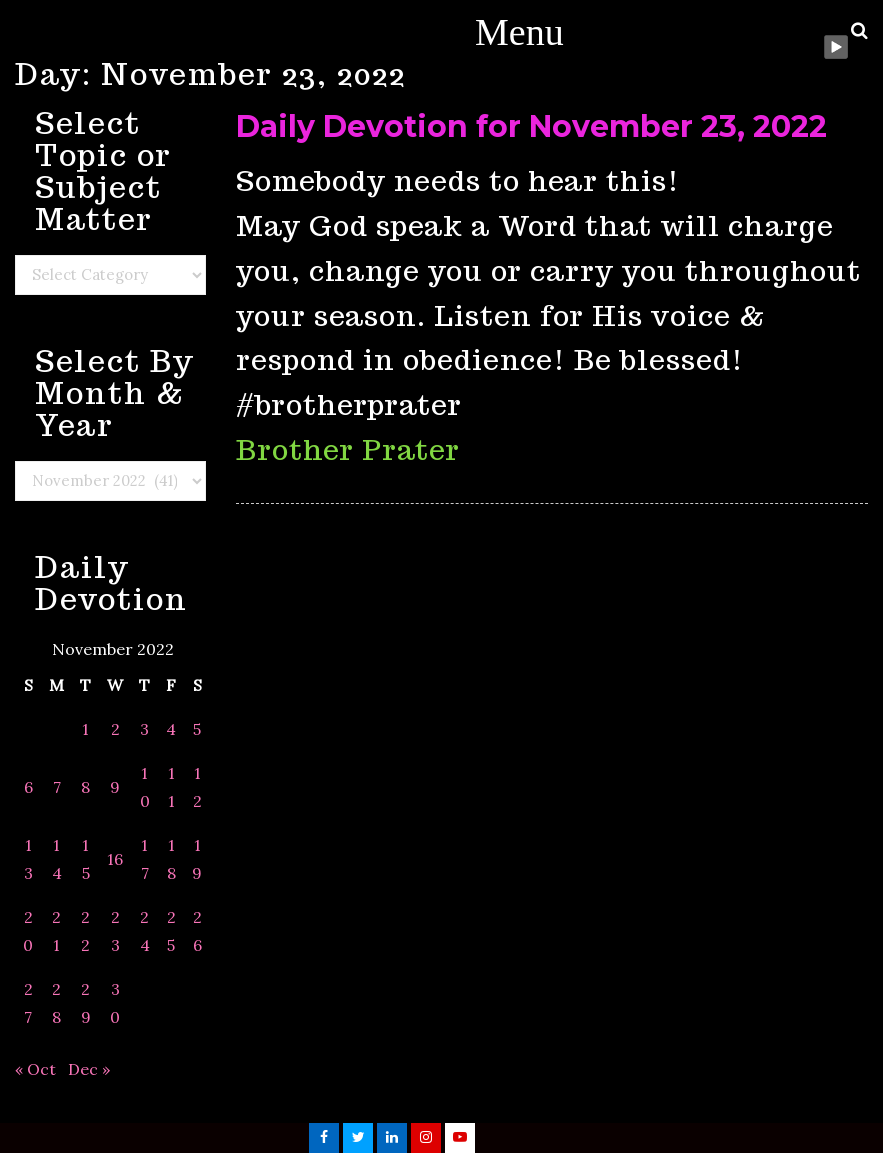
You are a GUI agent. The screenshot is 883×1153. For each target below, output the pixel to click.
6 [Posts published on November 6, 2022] (28, 787)
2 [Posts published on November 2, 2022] (115, 729)
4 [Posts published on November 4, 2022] (171, 729)
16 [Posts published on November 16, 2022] (115, 859)
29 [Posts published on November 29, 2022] (86, 1003)
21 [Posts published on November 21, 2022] (56, 931)
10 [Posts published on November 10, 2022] (145, 787)
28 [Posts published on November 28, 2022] (56, 1003)
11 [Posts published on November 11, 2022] (171, 787)
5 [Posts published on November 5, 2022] (197, 729)
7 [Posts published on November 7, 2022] (57, 787)
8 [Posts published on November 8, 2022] (85, 787)
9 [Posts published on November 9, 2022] (115, 787)
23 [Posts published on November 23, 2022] (115, 931)
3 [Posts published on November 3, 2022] (144, 729)
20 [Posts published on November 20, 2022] (28, 931)
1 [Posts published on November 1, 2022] (85, 729)
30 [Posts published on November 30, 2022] (115, 1003)
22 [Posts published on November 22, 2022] (85, 931)
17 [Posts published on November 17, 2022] (145, 859)
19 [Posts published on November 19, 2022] (197, 859)
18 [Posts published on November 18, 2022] (171, 859)
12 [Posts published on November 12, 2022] (197, 787)
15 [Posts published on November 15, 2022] (86, 859)
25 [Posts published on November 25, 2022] (171, 931)
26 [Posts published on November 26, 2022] (197, 931)
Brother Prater (348, 449)
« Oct (35, 1069)
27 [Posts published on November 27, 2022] (28, 1003)
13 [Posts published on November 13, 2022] (28, 859)
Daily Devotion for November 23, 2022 (531, 126)
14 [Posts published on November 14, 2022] (57, 859)
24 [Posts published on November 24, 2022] (145, 931)
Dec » (89, 1069)
